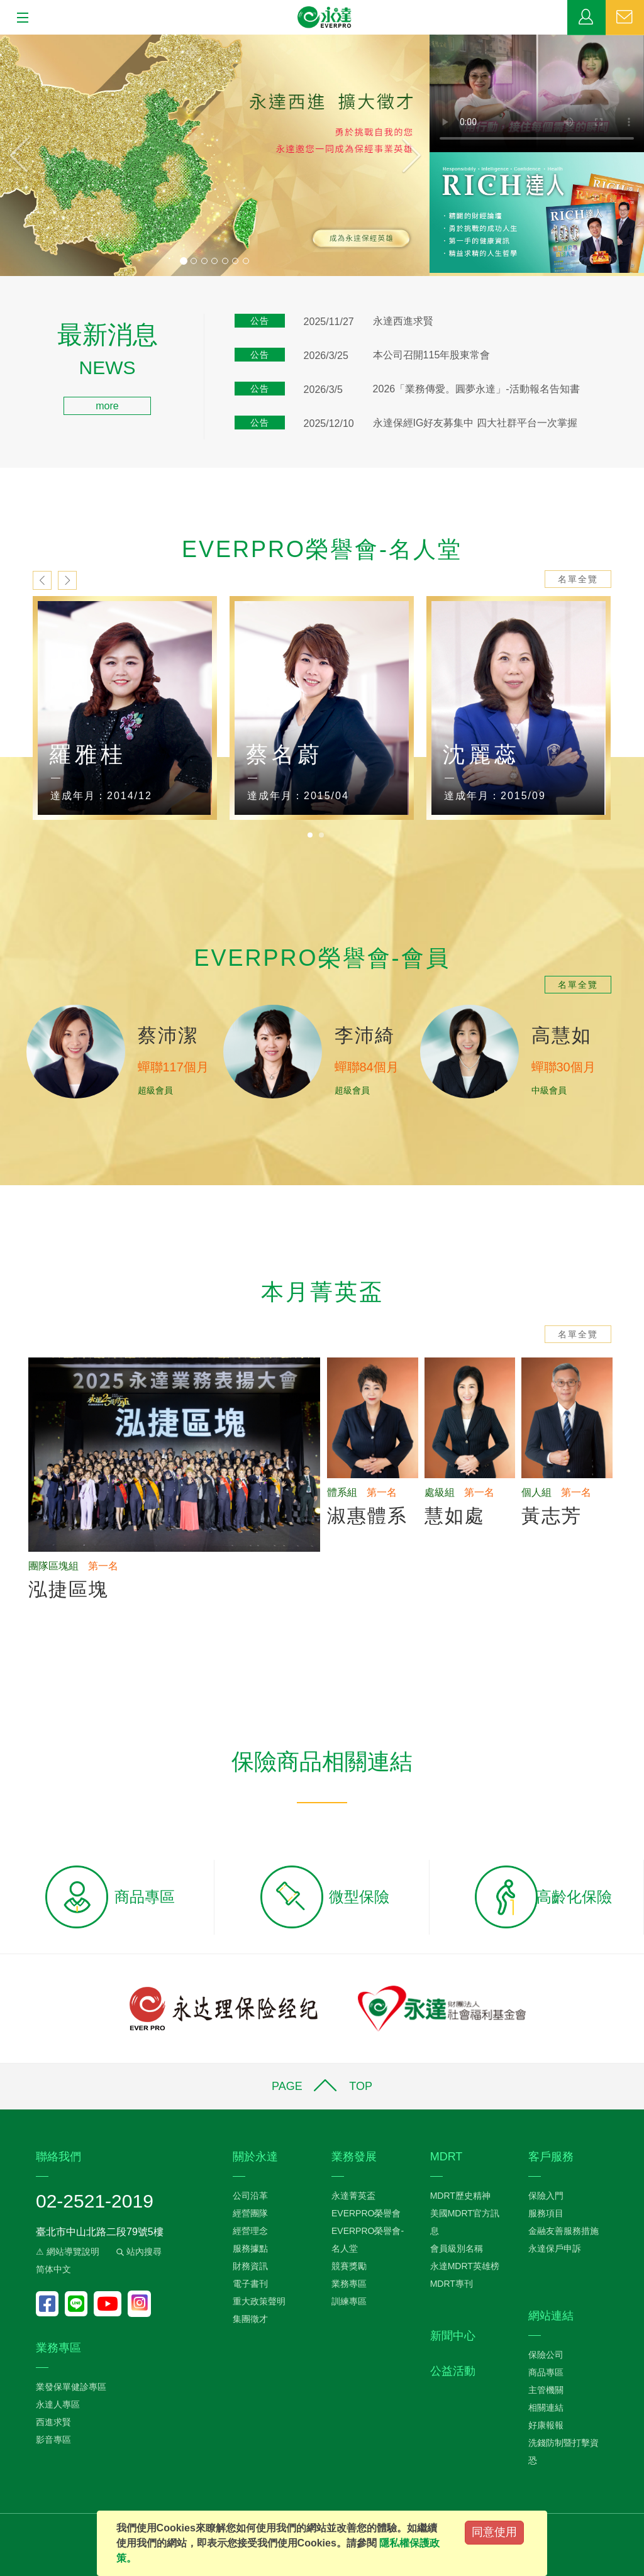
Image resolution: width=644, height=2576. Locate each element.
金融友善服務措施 (563, 2231)
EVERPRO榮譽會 (366, 2213)
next (67, 580)
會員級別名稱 (456, 2248)
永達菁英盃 (353, 2196)
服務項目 (546, 2213)
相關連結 (546, 2407)
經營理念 (250, 2231)
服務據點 (250, 2248)
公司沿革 (250, 2196)
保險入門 (546, 2196)
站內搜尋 (138, 2252)
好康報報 (546, 2425)
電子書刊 (250, 2284)
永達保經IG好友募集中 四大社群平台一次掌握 (475, 422)
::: (4, 329)
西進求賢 (53, 2422)
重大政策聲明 (259, 2301)
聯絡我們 (625, 17)
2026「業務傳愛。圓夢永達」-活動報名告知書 (476, 389)
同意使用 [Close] (494, 2532)
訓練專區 (349, 2301)
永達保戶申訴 (554, 2248)
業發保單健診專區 (71, 2387)
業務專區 (586, 17)
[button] (32, 155)
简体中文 (53, 2269)
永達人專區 (58, 2404)
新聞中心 (452, 2336)
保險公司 (546, 2355)
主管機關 (546, 2390)
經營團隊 (250, 2213)
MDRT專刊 (451, 2284)
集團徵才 (250, 2319)
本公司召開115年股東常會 (432, 355)
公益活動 (452, 2371)
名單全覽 (578, 579)
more (107, 406)
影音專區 (53, 2440)
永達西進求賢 (403, 321)
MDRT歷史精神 (460, 2196)
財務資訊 (250, 2266)
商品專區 (546, 2372)
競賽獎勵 (349, 2266)
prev (42, 580)
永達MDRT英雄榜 (464, 2266)
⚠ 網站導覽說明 (67, 2252)
